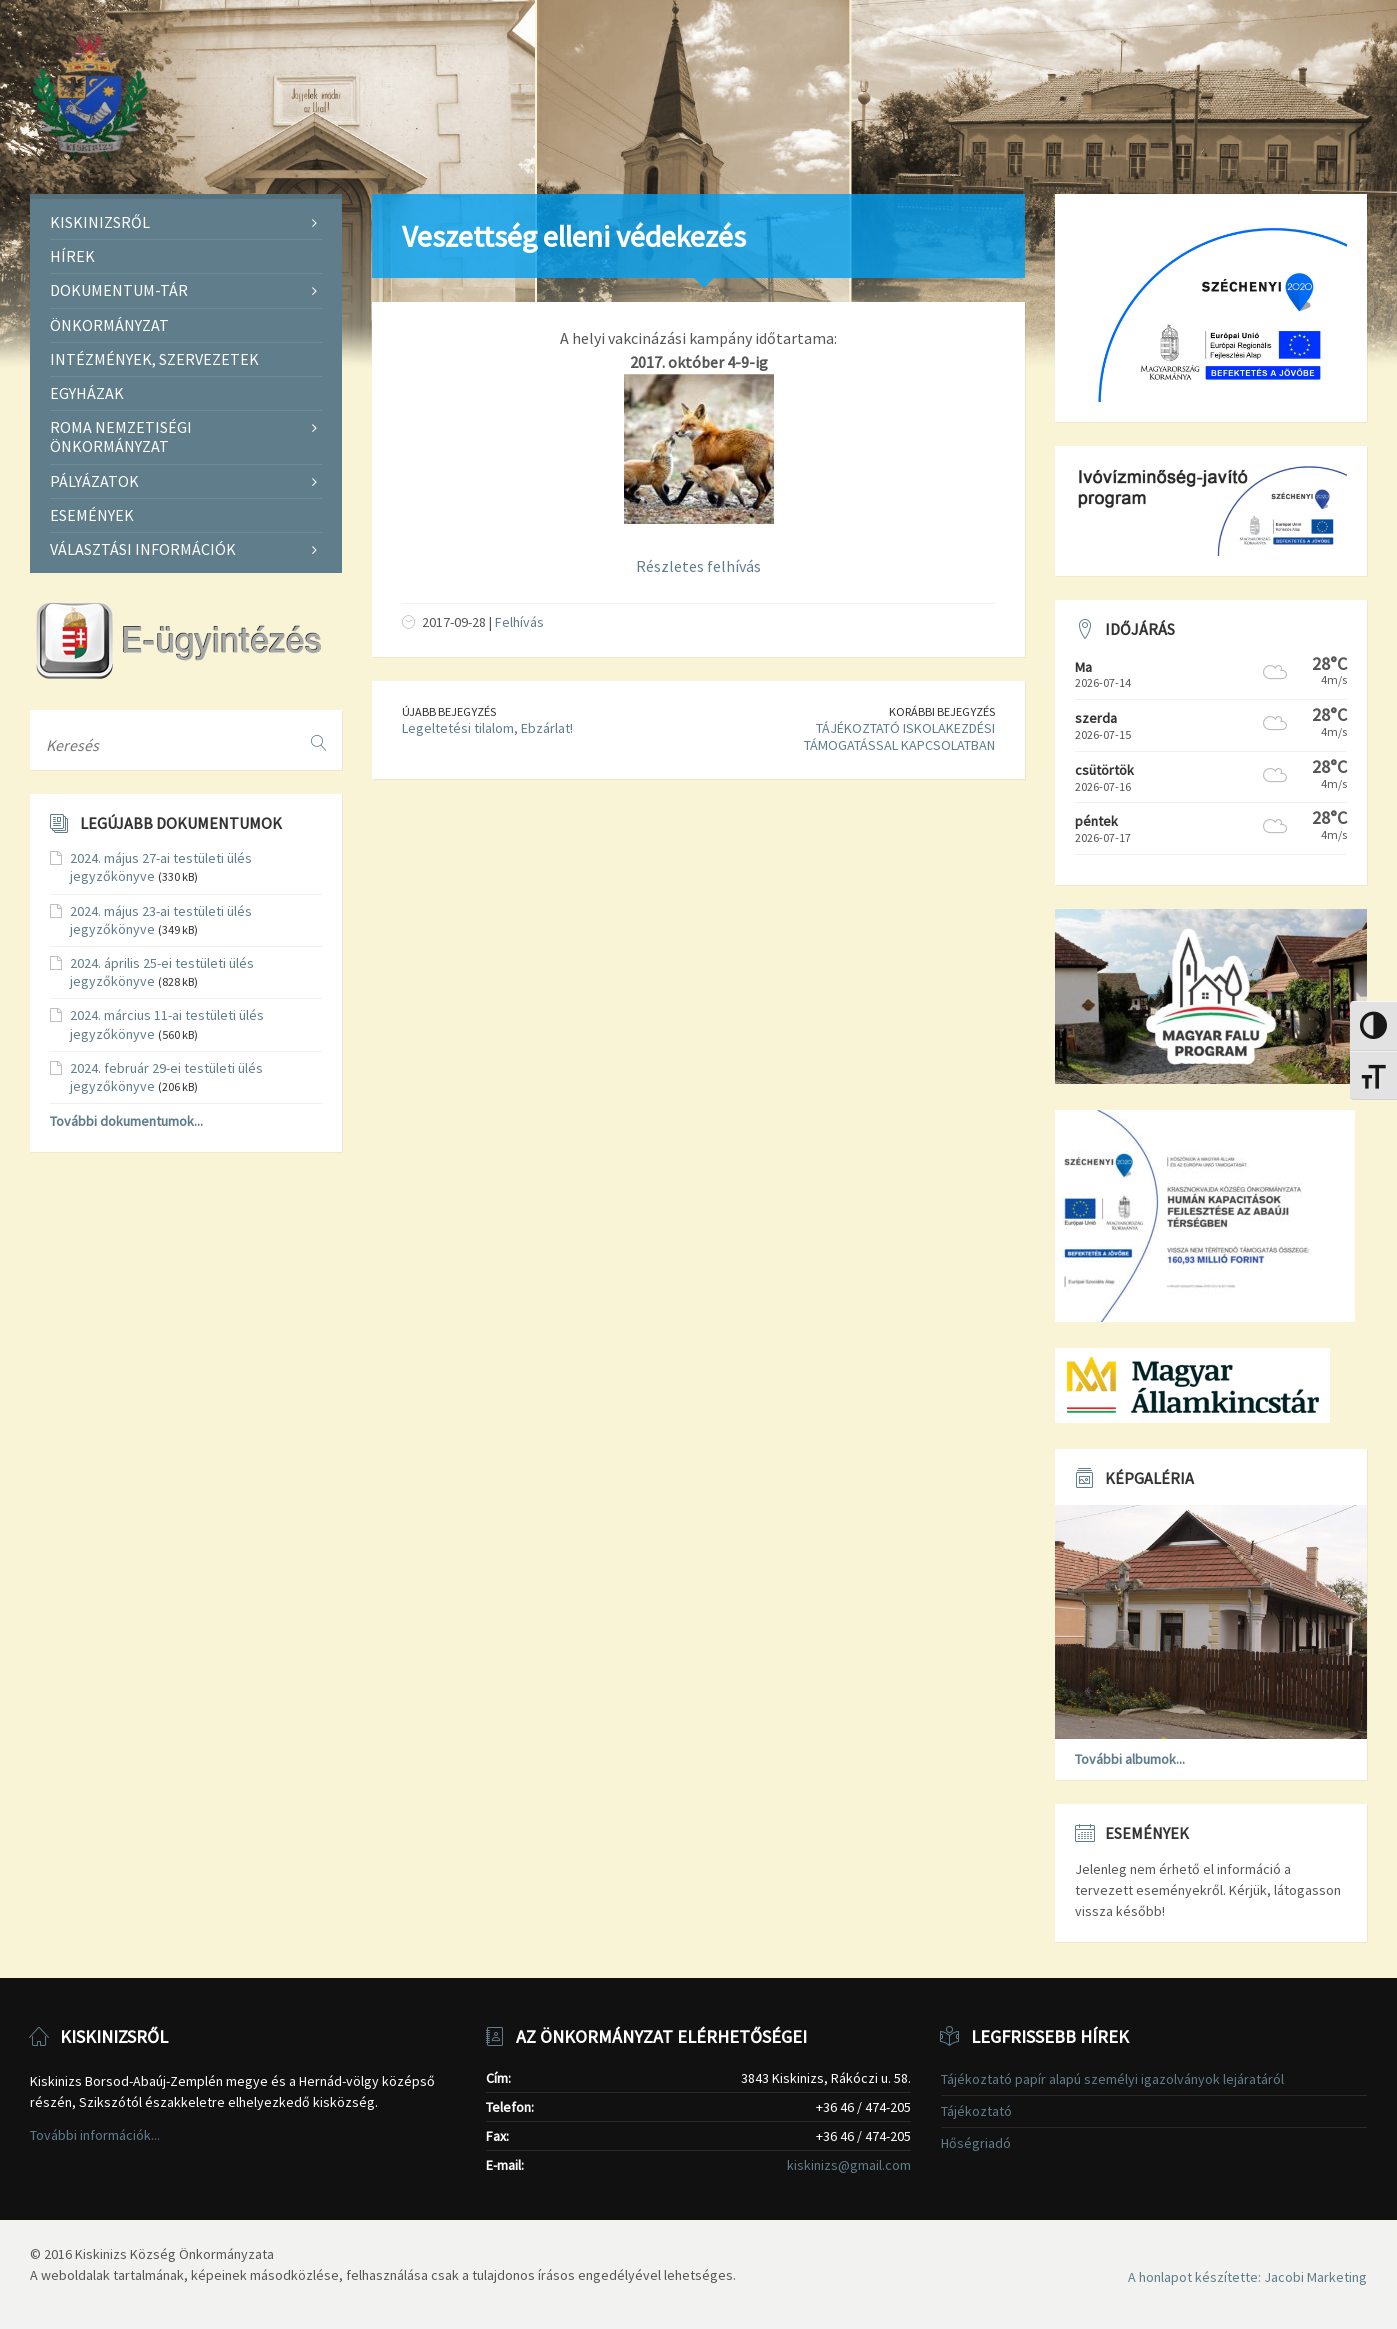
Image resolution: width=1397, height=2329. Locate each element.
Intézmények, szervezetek (154, 359)
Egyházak (87, 393)
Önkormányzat (109, 325)
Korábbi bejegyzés (942, 711)
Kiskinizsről (100, 222)
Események (92, 515)
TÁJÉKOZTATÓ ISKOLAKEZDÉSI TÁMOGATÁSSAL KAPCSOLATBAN (899, 736)
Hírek (72, 256)
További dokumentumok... (126, 1121)
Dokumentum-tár (119, 290)
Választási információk (143, 549)
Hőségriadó (976, 2143)
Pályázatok (94, 481)
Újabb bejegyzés (449, 711)
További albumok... (1130, 1759)
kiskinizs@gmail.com (849, 2165)
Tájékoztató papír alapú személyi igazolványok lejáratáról (1112, 2079)
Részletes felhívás (698, 566)
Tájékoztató (976, 2111)
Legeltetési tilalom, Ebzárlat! (487, 728)
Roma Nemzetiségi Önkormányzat (121, 436)
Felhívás (519, 622)
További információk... (95, 2135)
